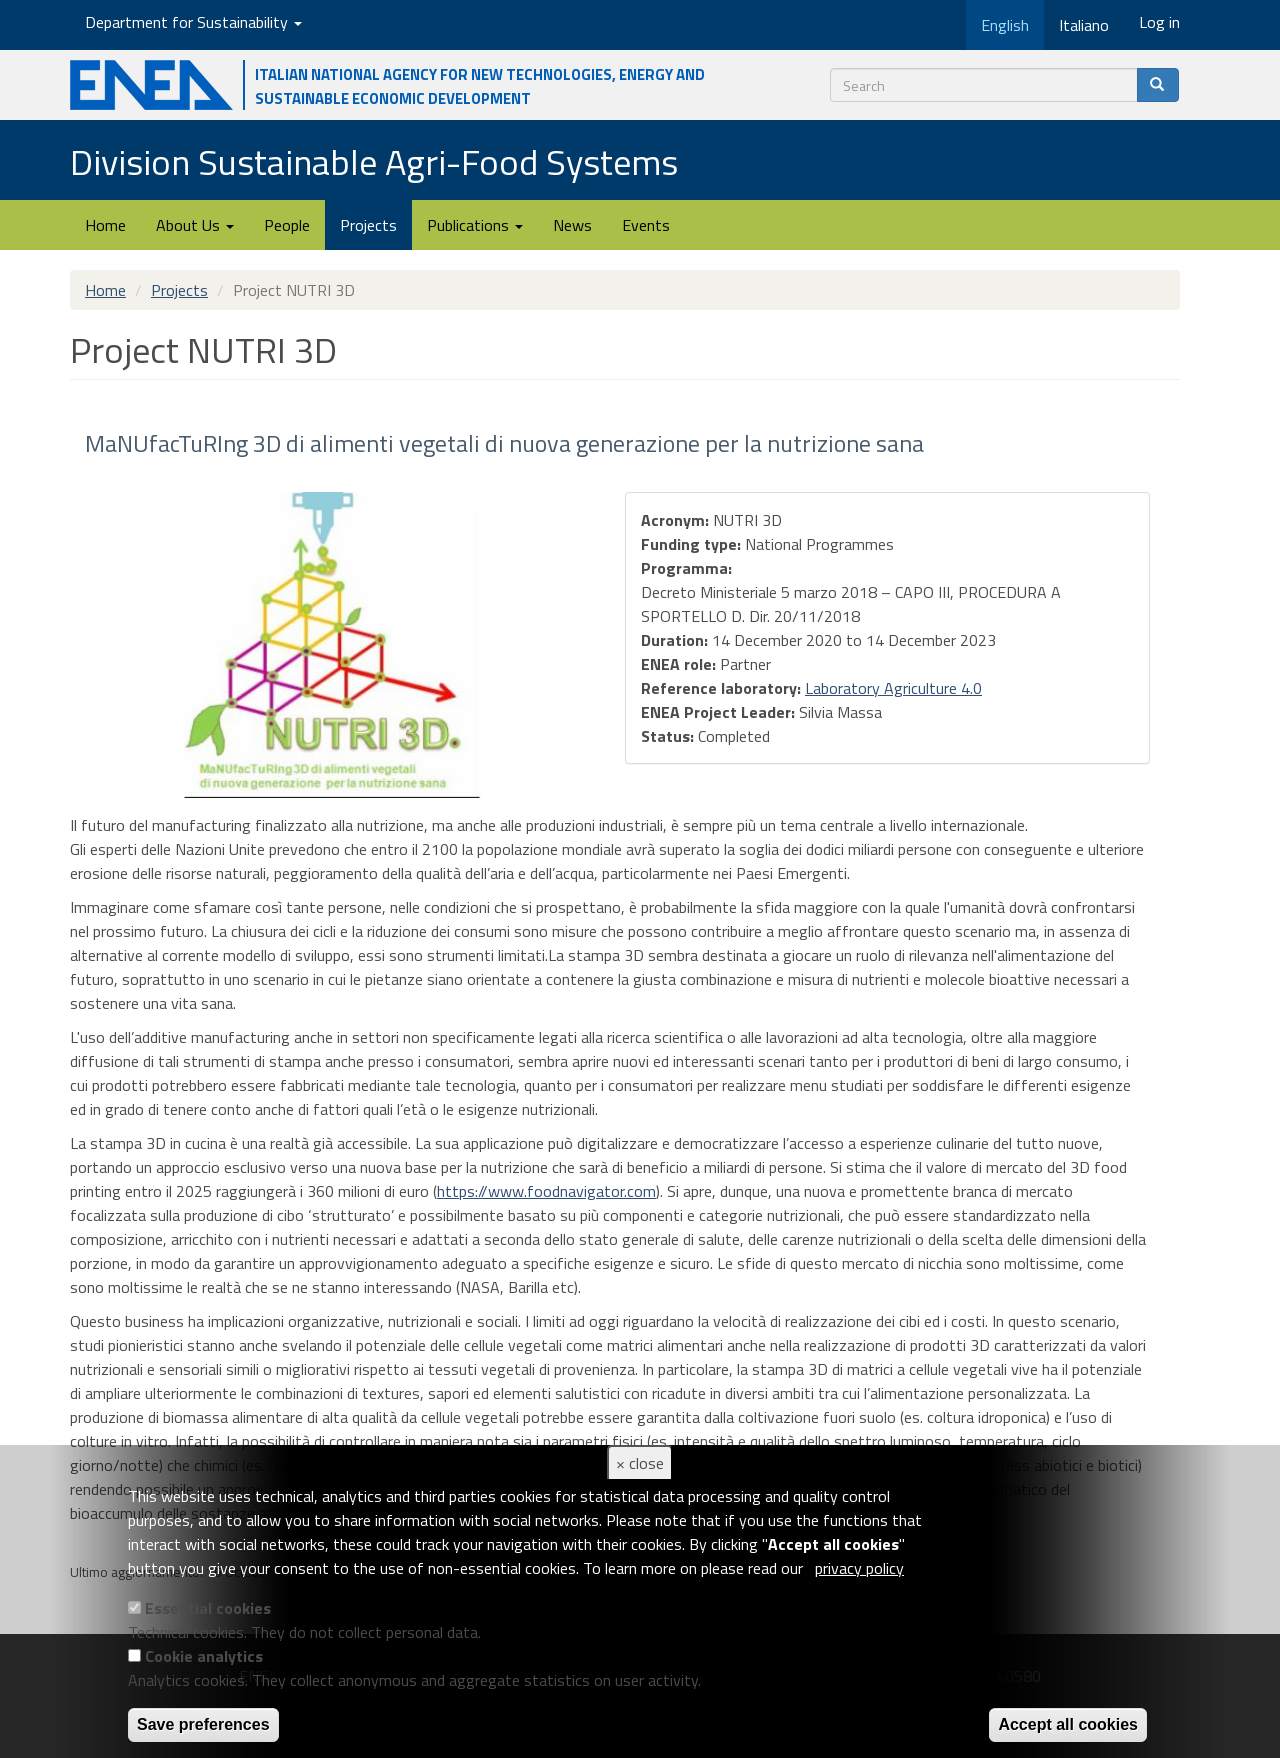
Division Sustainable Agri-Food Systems (374, 161)
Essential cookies (208, 1608)
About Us (195, 225)
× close (640, 1463)
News (572, 225)
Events (646, 225)
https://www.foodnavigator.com (546, 1191)
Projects (368, 225)
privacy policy (859, 1568)
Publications (475, 225)
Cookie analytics (204, 1656)
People (287, 225)
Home (105, 225)
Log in (1159, 22)
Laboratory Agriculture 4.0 (893, 688)
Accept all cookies (1068, 1724)
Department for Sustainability (193, 22)
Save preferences (203, 1724)
